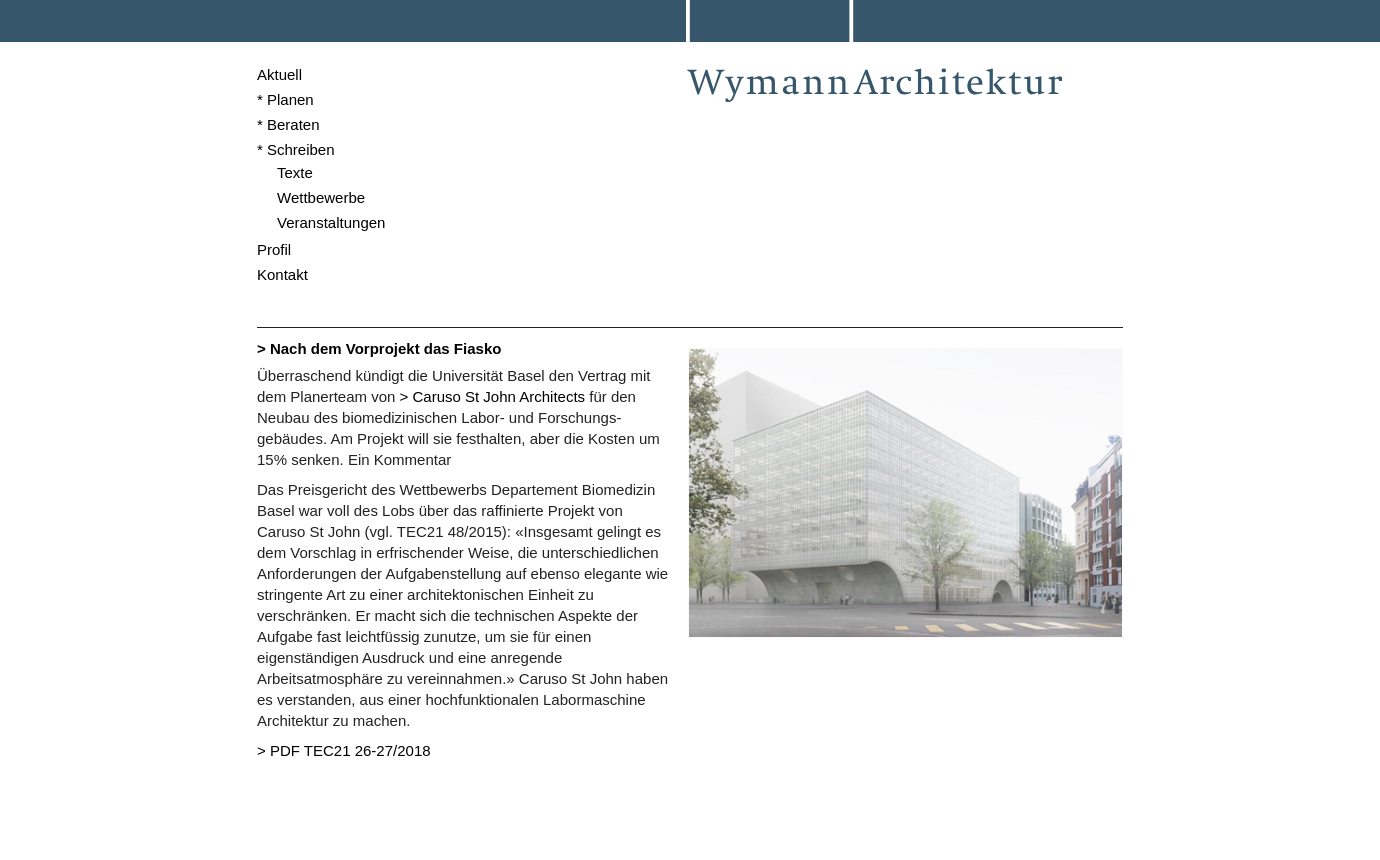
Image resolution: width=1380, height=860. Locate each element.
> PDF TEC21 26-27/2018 (344, 750)
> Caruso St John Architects (493, 396)
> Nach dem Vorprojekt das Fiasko (379, 348)
